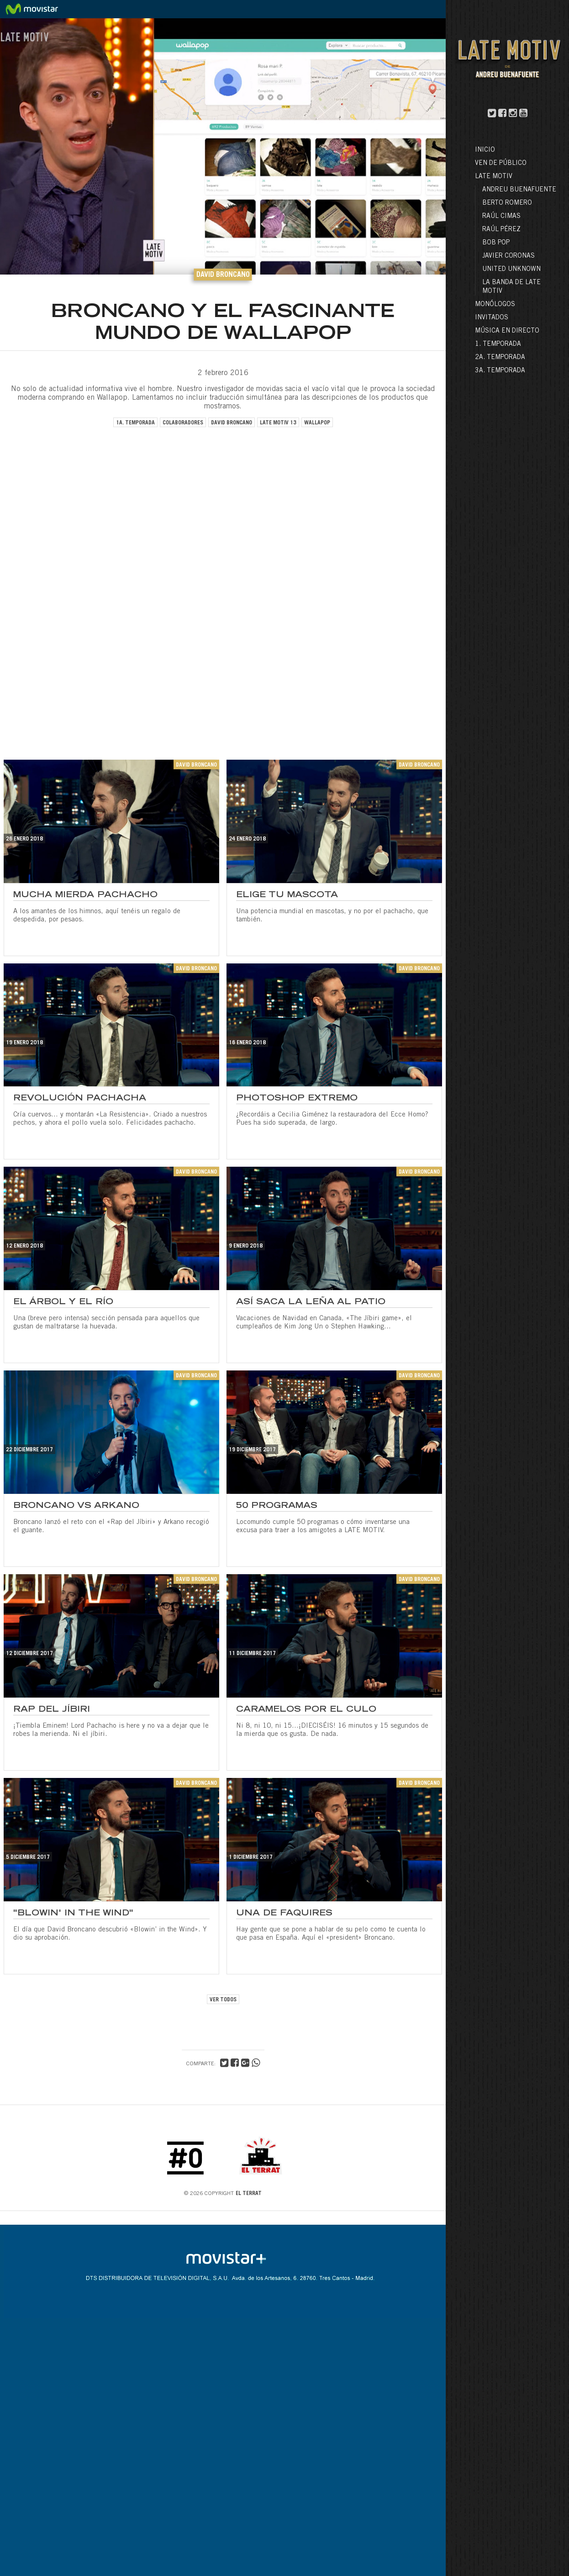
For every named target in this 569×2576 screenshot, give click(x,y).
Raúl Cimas (501, 216)
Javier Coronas (508, 256)
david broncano (231, 423)
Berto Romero (507, 203)
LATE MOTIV (493, 177)
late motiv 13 (278, 423)
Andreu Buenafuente (519, 190)
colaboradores (183, 423)
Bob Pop (496, 243)
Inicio (485, 150)
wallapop (317, 423)
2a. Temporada (500, 357)
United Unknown (511, 269)
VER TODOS (223, 2000)
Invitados (491, 318)
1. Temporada (498, 344)
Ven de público (501, 163)
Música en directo (507, 331)
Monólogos (495, 305)
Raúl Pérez (501, 230)
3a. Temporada (500, 371)
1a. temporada (135, 423)
